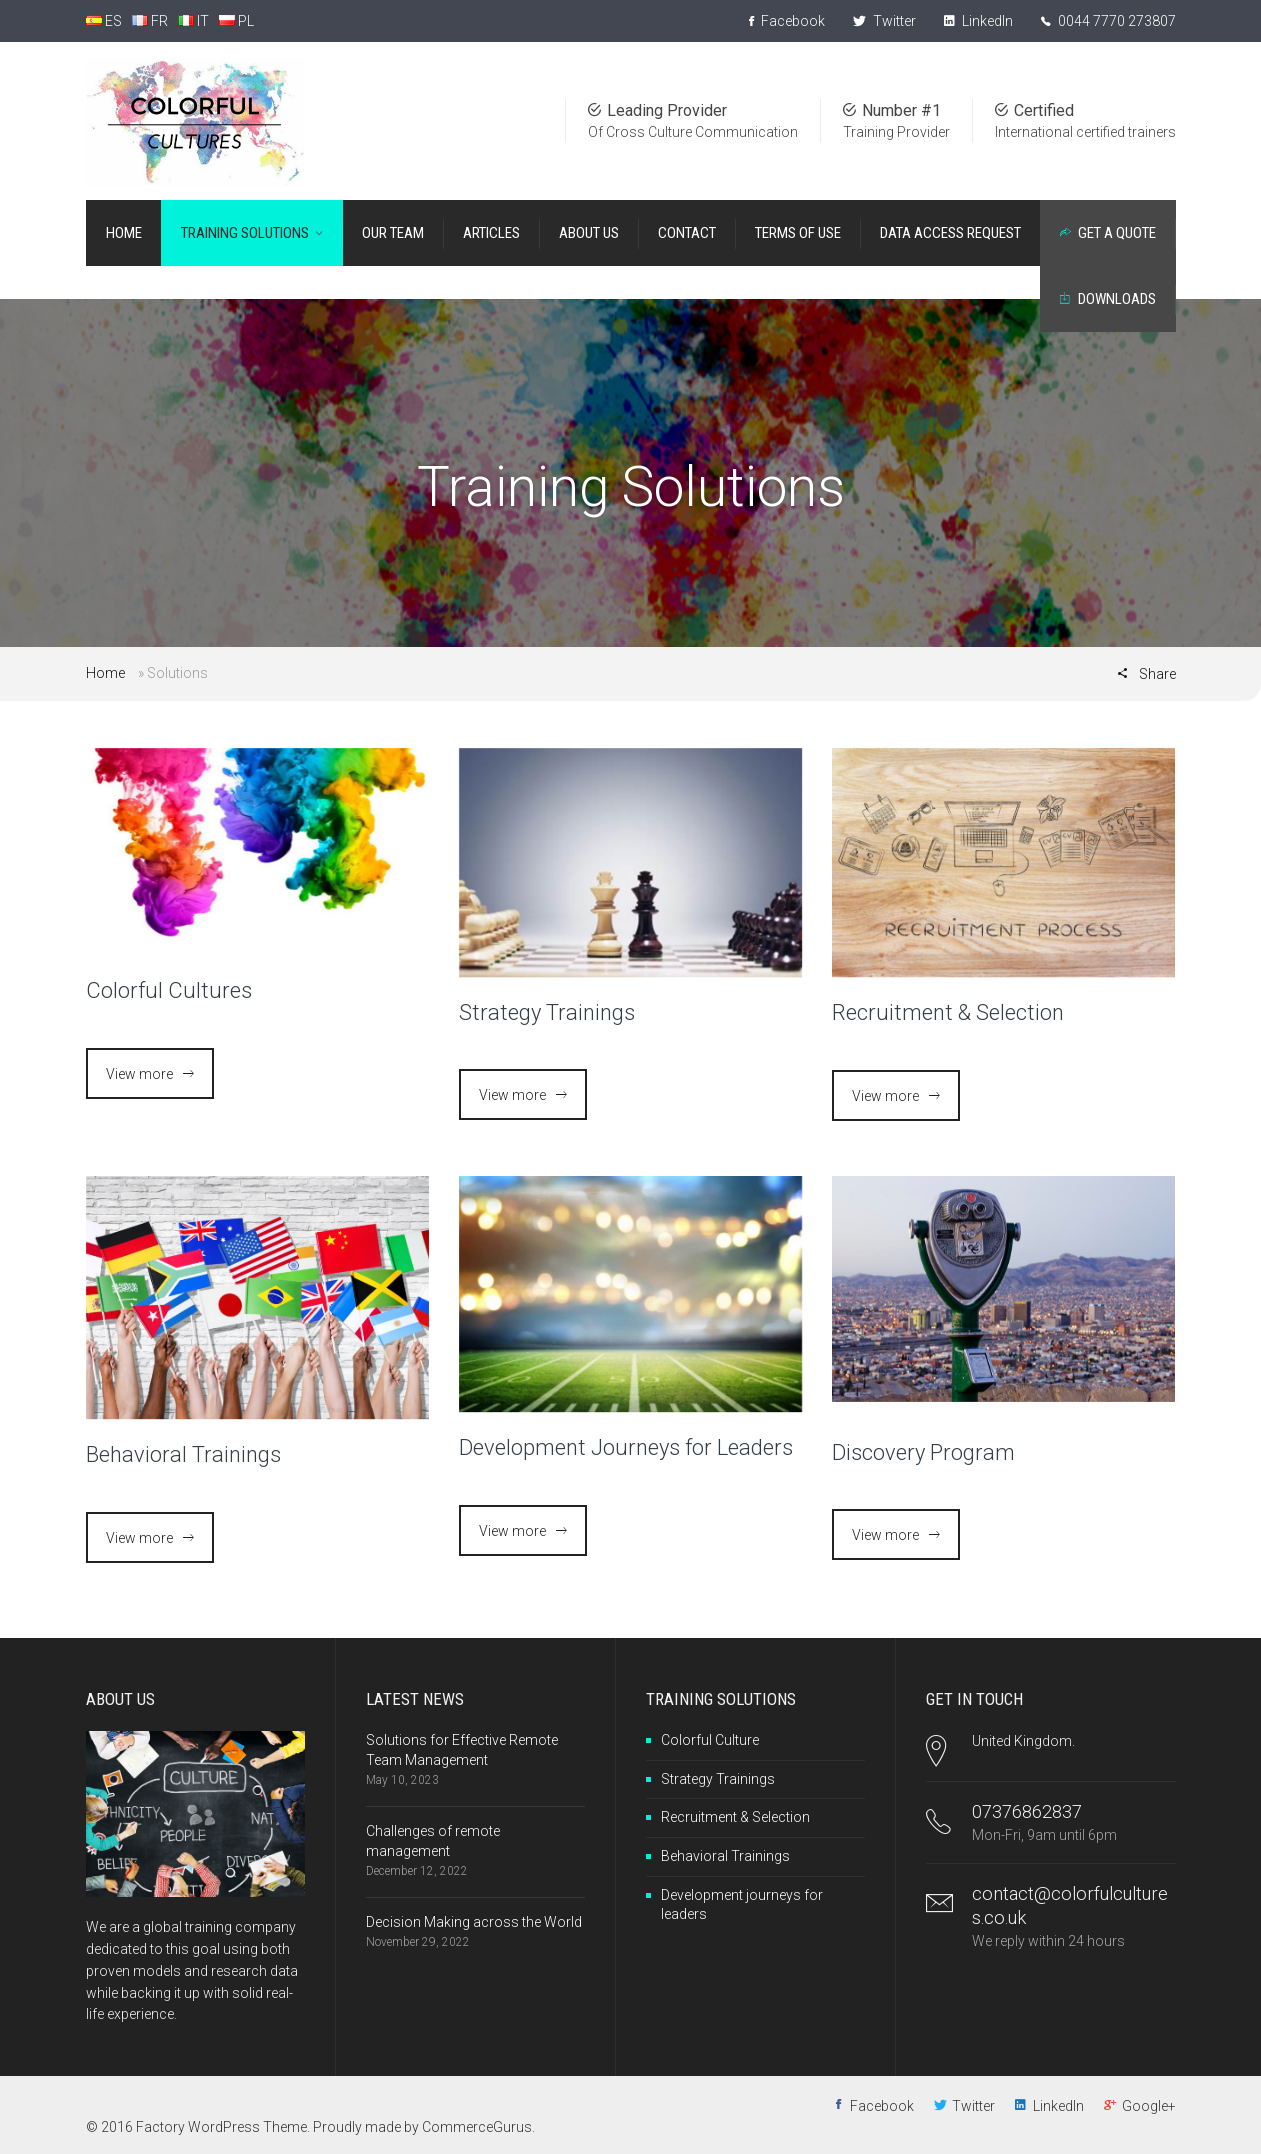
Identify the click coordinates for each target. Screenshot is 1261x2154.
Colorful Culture (710, 1740)
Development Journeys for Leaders (626, 1447)
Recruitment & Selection (948, 1012)
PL (236, 21)
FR (150, 21)
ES (104, 21)
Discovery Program (923, 1452)
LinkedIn (978, 21)
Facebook (787, 21)
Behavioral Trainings (183, 1454)
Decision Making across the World (474, 1922)
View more (139, 1074)
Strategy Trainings (547, 1012)
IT (193, 21)
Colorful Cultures (169, 990)
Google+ (1149, 2106)
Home (105, 673)
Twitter (884, 21)
